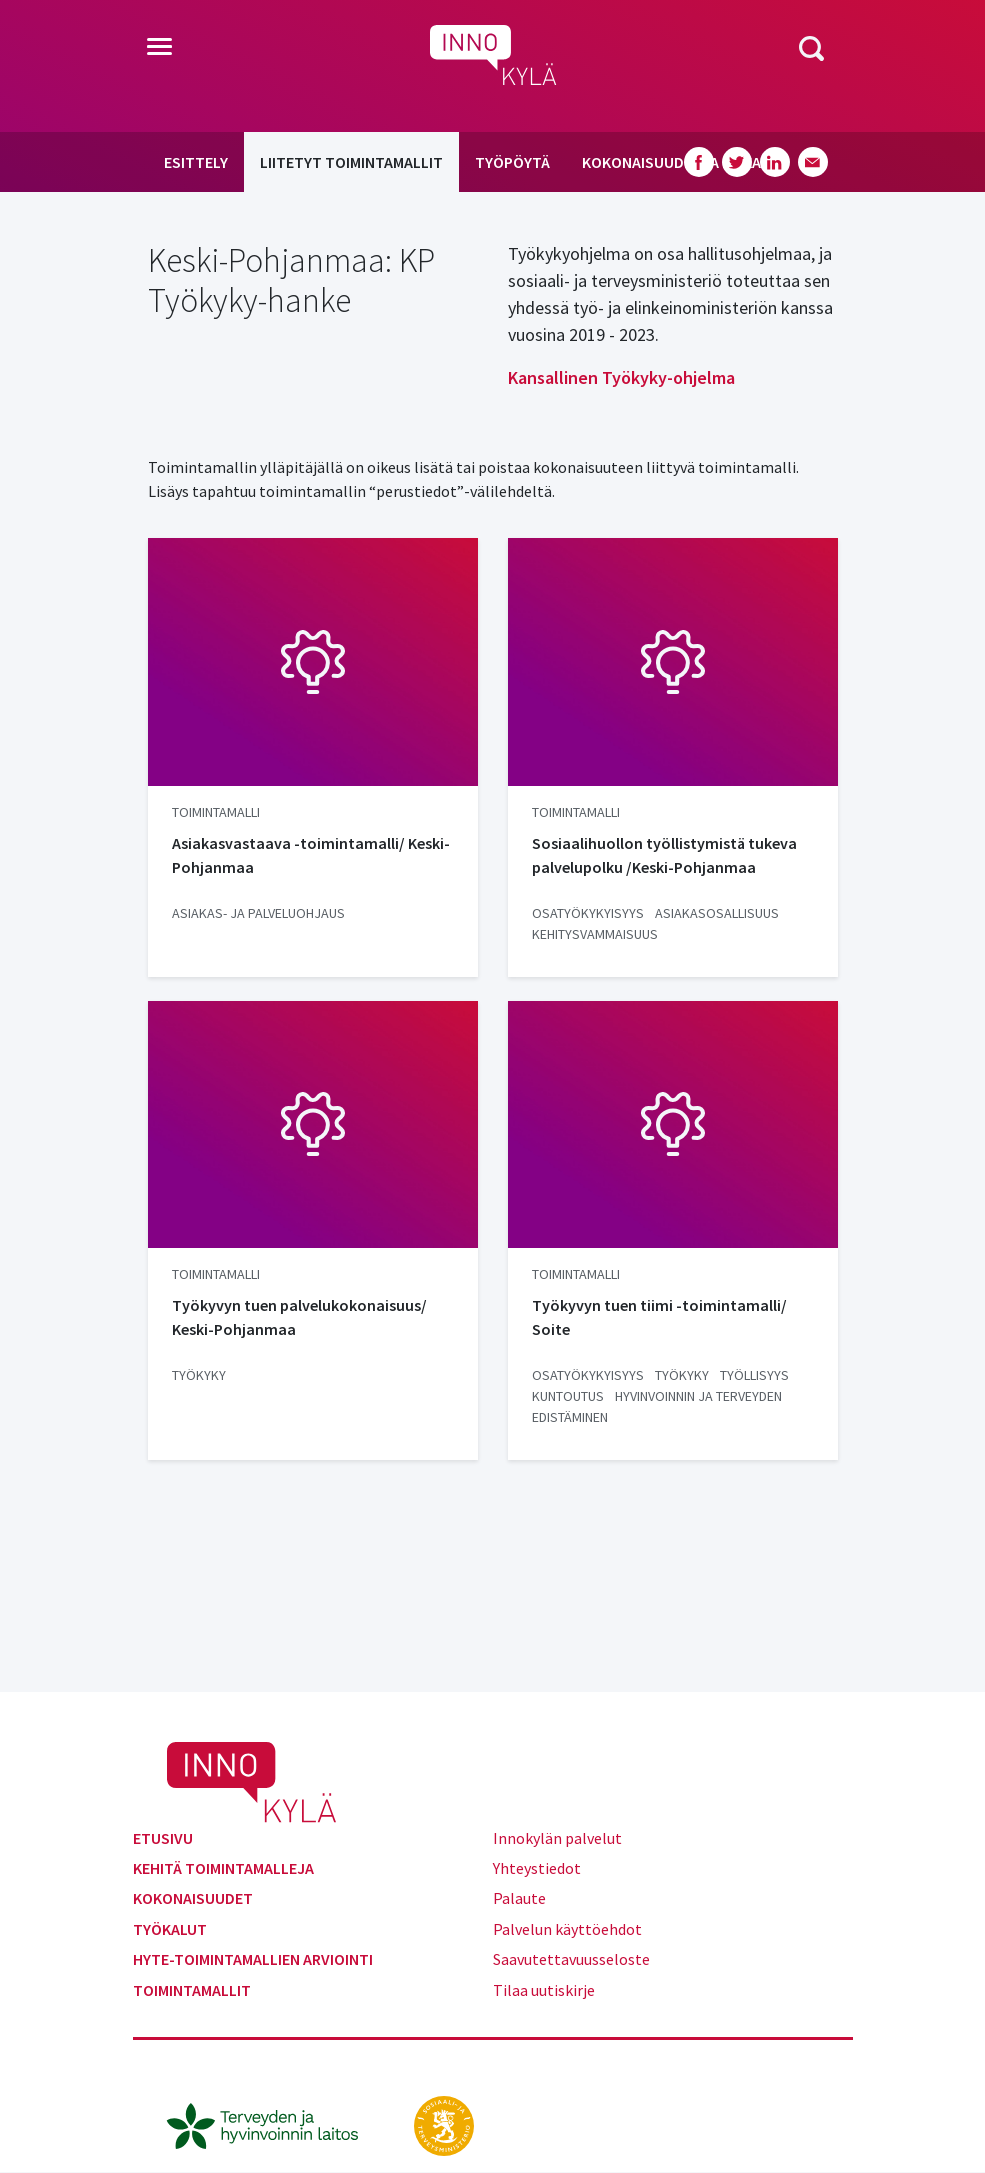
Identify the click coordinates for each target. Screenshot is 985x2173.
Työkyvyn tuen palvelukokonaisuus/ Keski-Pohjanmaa (299, 1317)
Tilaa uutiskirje (544, 1990)
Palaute (519, 1898)
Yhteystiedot (537, 1868)
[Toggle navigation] (159, 48)
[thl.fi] (273, 2124)
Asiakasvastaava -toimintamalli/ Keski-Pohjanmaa (311, 855)
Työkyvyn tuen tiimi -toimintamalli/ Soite (659, 1317)
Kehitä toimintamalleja (223, 1868)
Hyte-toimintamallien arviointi (253, 1959)
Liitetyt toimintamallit (351, 162)
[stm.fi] (444, 2124)
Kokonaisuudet (193, 1898)
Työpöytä (512, 162)
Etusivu (163, 1838)
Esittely (196, 162)
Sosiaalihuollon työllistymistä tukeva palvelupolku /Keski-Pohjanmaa (664, 855)
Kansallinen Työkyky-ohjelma (621, 377)
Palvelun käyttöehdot (567, 1929)
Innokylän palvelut (557, 1838)
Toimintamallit (192, 1990)
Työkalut (170, 1929)
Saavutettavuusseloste (571, 1959)
